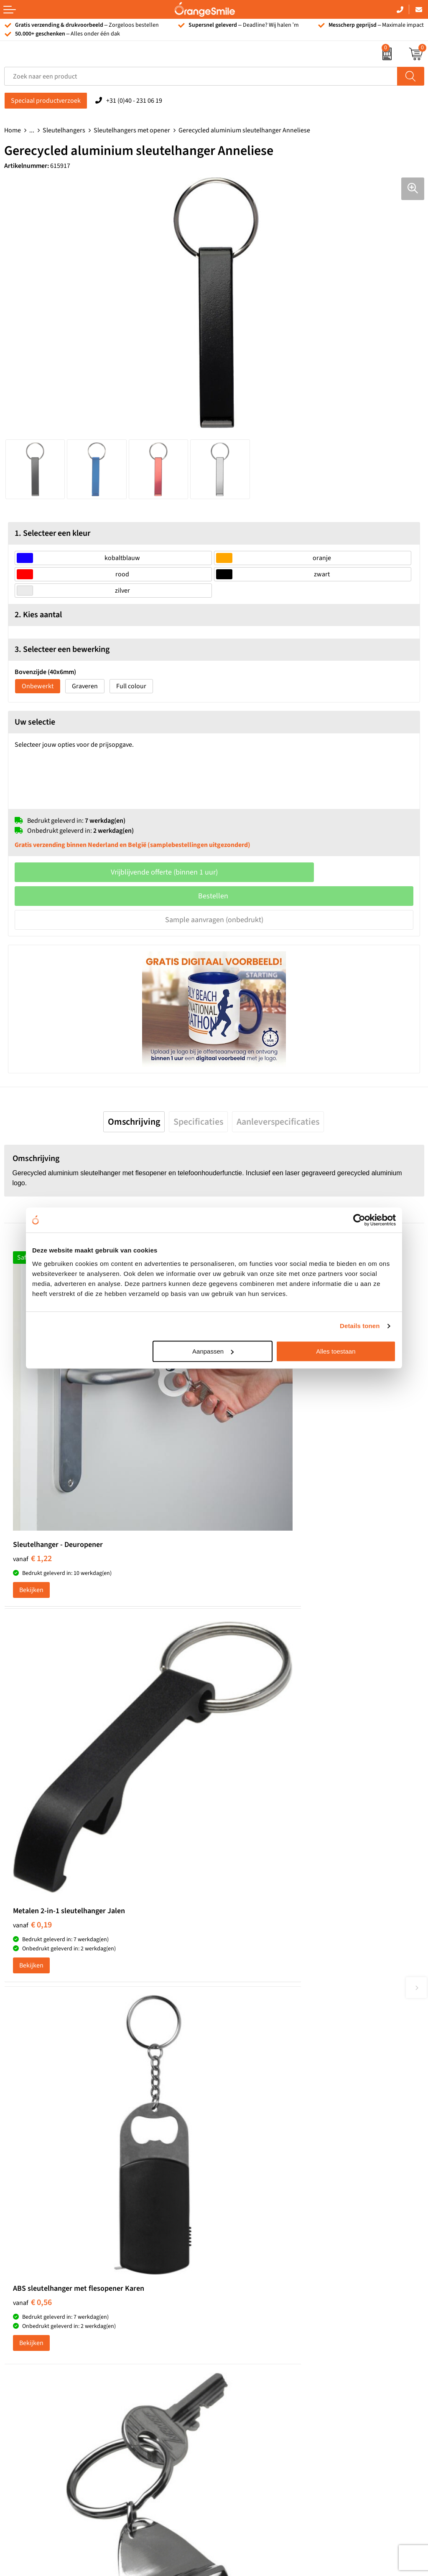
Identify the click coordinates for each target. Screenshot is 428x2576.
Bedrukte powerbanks (35, 2307)
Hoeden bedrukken (245, 2214)
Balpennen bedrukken (35, 2345)
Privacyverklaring (242, 2396)
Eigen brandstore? (244, 2358)
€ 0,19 (242, 1471)
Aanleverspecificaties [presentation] (278, 1121)
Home (12, 130)
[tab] (134, 1121)
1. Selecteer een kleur (52, 533)
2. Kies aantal (38, 615)
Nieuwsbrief (235, 2345)
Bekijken (31, 1511)
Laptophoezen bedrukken (254, 2189)
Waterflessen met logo (35, 2295)
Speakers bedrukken (33, 2320)
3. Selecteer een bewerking (62, 649)
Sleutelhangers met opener (132, 130)
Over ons (230, 2269)
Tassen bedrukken (30, 2269)
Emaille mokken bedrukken (256, 2202)
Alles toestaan (335, 1351)
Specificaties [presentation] (198, 1121)
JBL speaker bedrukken (37, 2358)
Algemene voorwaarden (251, 2409)
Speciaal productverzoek (46, 100)
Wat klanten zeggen (245, 2282)
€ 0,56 (32, 1762)
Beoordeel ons (87, 1995)
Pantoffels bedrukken (248, 2163)
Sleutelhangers (64, 130)
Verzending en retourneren (256, 2320)
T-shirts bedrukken (31, 2282)
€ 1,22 (32, 1474)
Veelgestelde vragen (246, 2307)
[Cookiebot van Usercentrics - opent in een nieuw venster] (359, 1220)
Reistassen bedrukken (249, 2176)
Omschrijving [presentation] (134, 1121)
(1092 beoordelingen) (88, 1979)
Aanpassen (213, 1351)
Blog (224, 2371)
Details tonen (360, 1325)
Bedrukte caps (24, 2333)
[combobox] (200, 76)
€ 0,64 (242, 1762)
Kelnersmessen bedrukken (255, 2138)
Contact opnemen (243, 2333)
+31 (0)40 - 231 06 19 (134, 100)
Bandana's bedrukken (249, 2151)
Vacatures (232, 2295)
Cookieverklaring (242, 2383)
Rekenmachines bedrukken (256, 2227)
